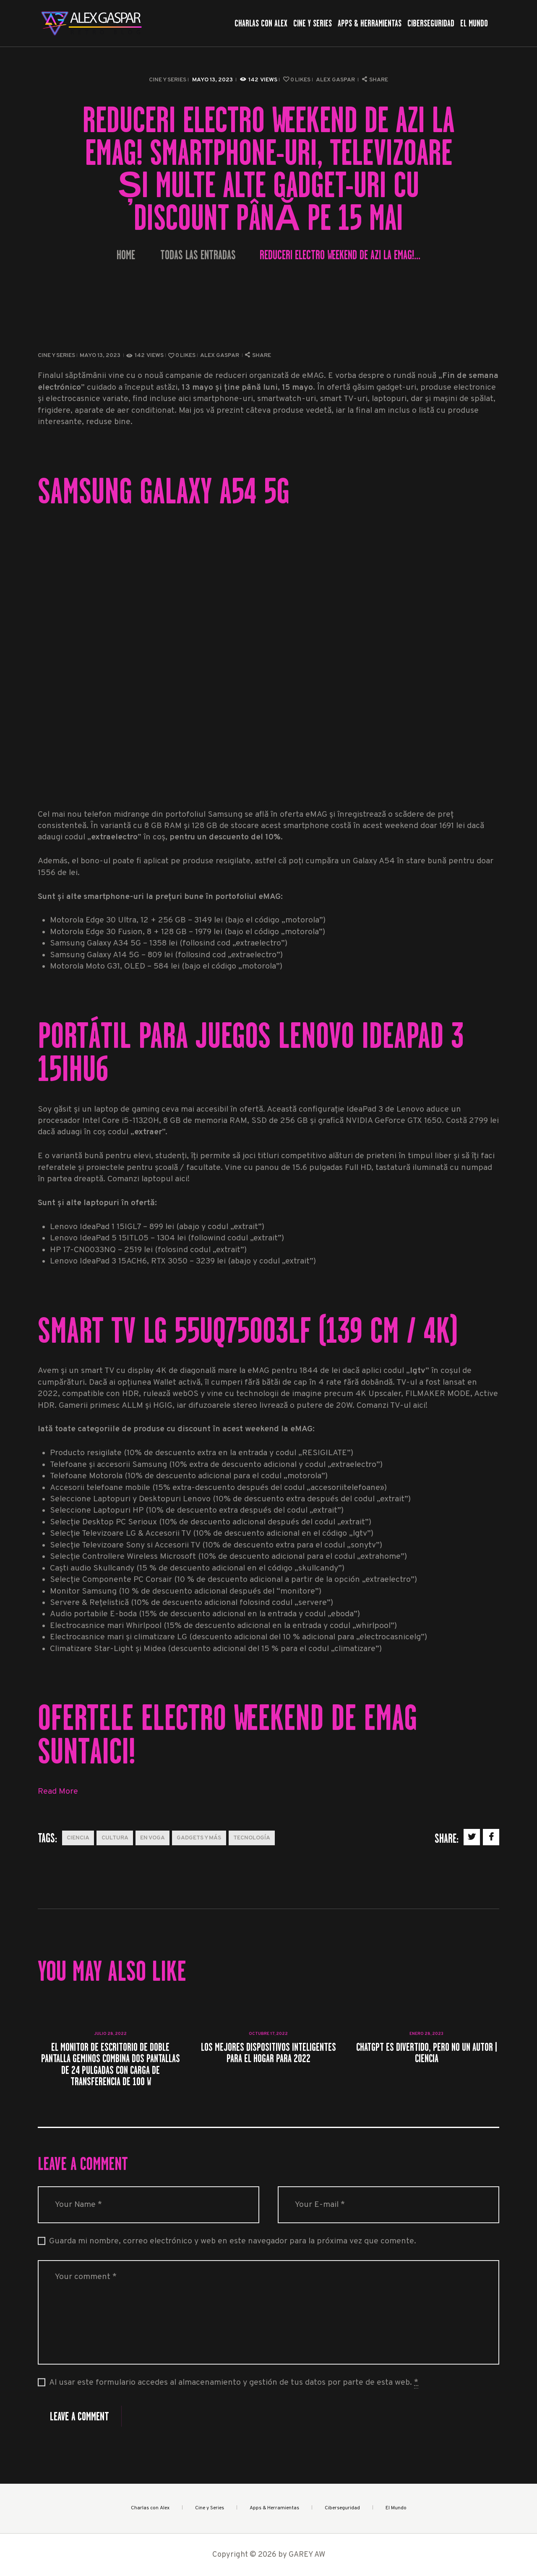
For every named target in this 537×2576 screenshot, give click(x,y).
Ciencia (78, 1837)
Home (126, 255)
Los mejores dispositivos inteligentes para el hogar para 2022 (268, 2052)
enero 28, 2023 (426, 2034)
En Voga (152, 1837)
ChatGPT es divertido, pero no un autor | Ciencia (426, 2052)
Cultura (115, 1837)
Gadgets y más (199, 1837)
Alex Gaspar (336, 79)
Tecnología (251, 1837)
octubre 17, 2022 (268, 2034)
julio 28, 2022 (110, 2034)
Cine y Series (167, 79)
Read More (58, 1792)
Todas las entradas (198, 255)
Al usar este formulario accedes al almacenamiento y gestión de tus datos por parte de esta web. (233, 2383)
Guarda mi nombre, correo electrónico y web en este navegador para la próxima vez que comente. (232, 2241)
